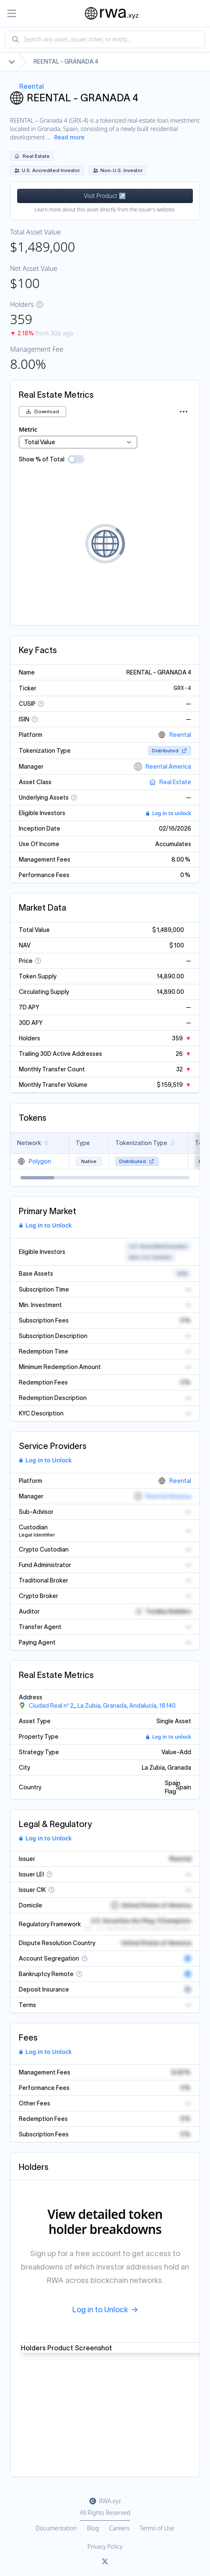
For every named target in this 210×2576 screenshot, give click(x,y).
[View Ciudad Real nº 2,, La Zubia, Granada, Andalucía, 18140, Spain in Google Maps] (97, 1705)
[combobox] (105, 39)
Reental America (162, 766)
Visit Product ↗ (105, 196)
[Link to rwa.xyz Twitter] (105, 2562)
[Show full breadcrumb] (12, 62)
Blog (93, 2528)
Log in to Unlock (45, 1225)
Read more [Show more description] (69, 137)
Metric (28, 429)
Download (42, 411)
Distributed (169, 750)
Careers (119, 2528)
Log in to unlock (168, 813)
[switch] (76, 459)
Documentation (56, 2528)
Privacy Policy (105, 2546)
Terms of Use (157, 2528)
